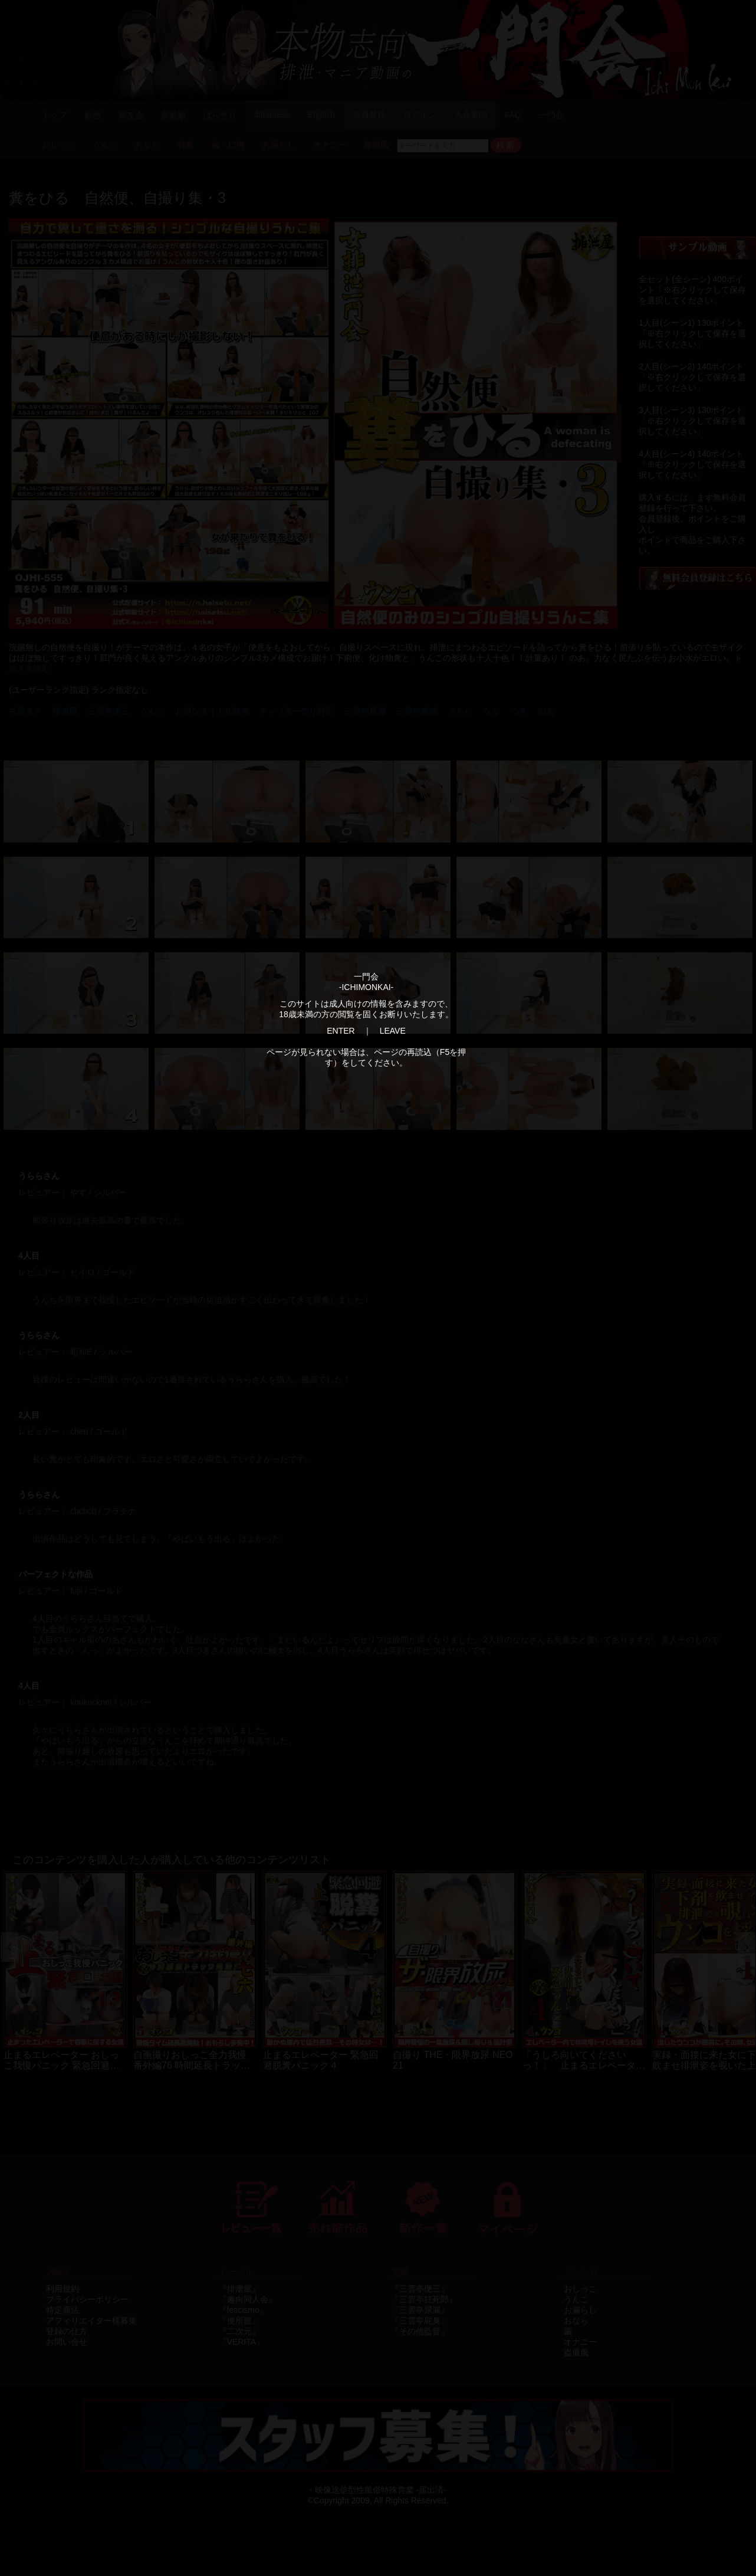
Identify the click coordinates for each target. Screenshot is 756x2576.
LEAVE (393, 1030)
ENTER (340, 1030)
